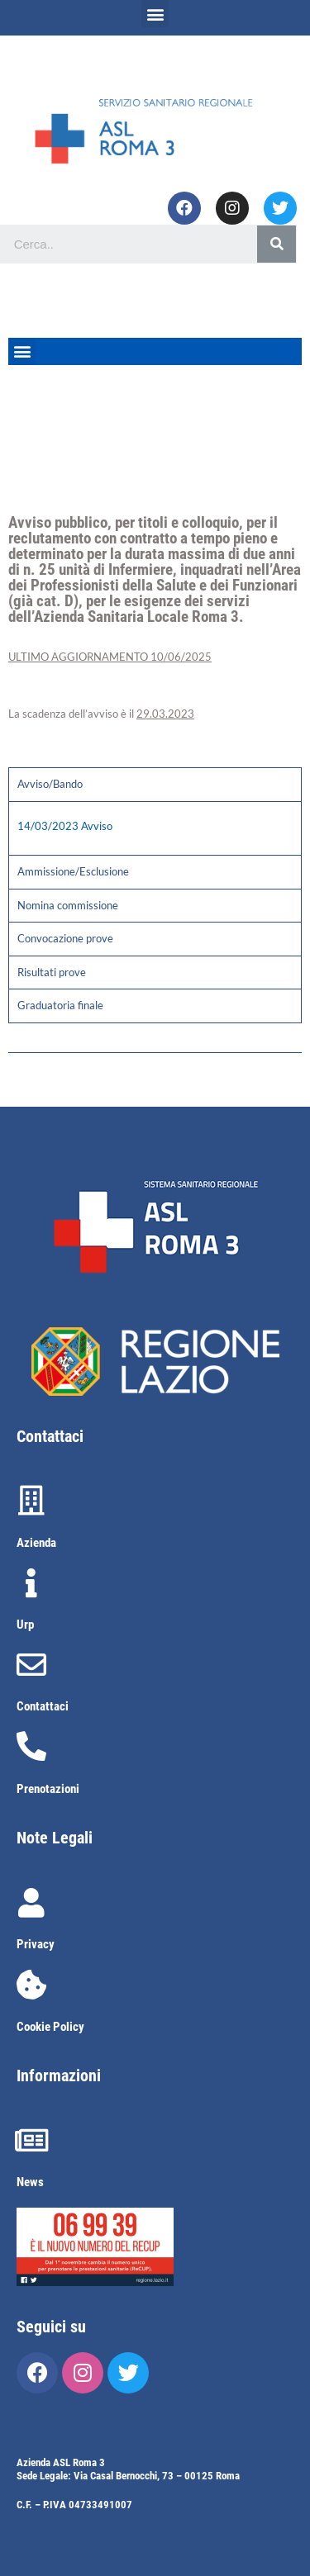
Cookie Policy (50, 2026)
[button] (155, 13)
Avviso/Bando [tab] (50, 783)
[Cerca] (276, 244)
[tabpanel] (155, 828)
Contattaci (43, 1706)
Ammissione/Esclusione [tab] (73, 871)
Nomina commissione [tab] (67, 905)
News (30, 2182)
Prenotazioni (48, 1788)
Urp (25, 1624)
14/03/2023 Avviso (64, 826)
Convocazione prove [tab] (65, 938)
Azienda (36, 1542)
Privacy (36, 1944)
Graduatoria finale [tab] (60, 1005)
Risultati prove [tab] (51, 972)
